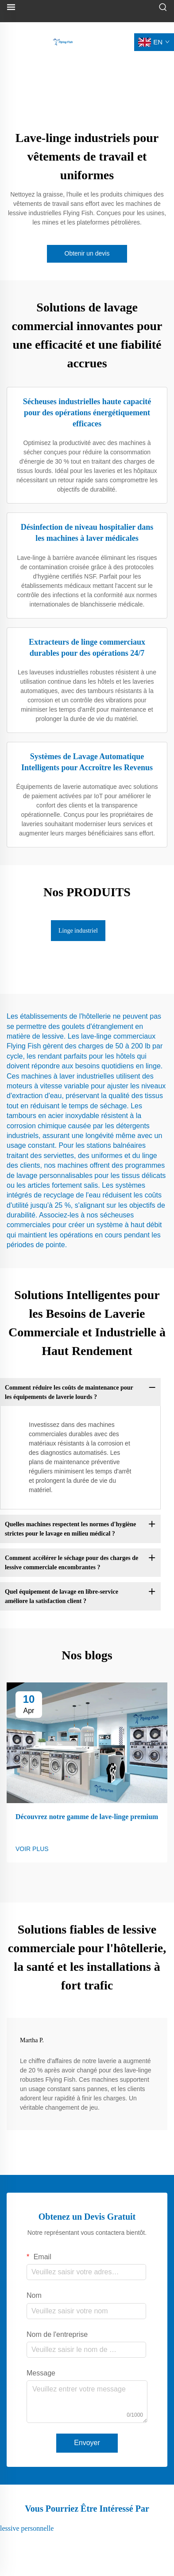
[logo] (63, 41)
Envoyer (87, 2442)
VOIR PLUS (32, 1848)
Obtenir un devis (87, 253)
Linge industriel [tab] (78, 930)
